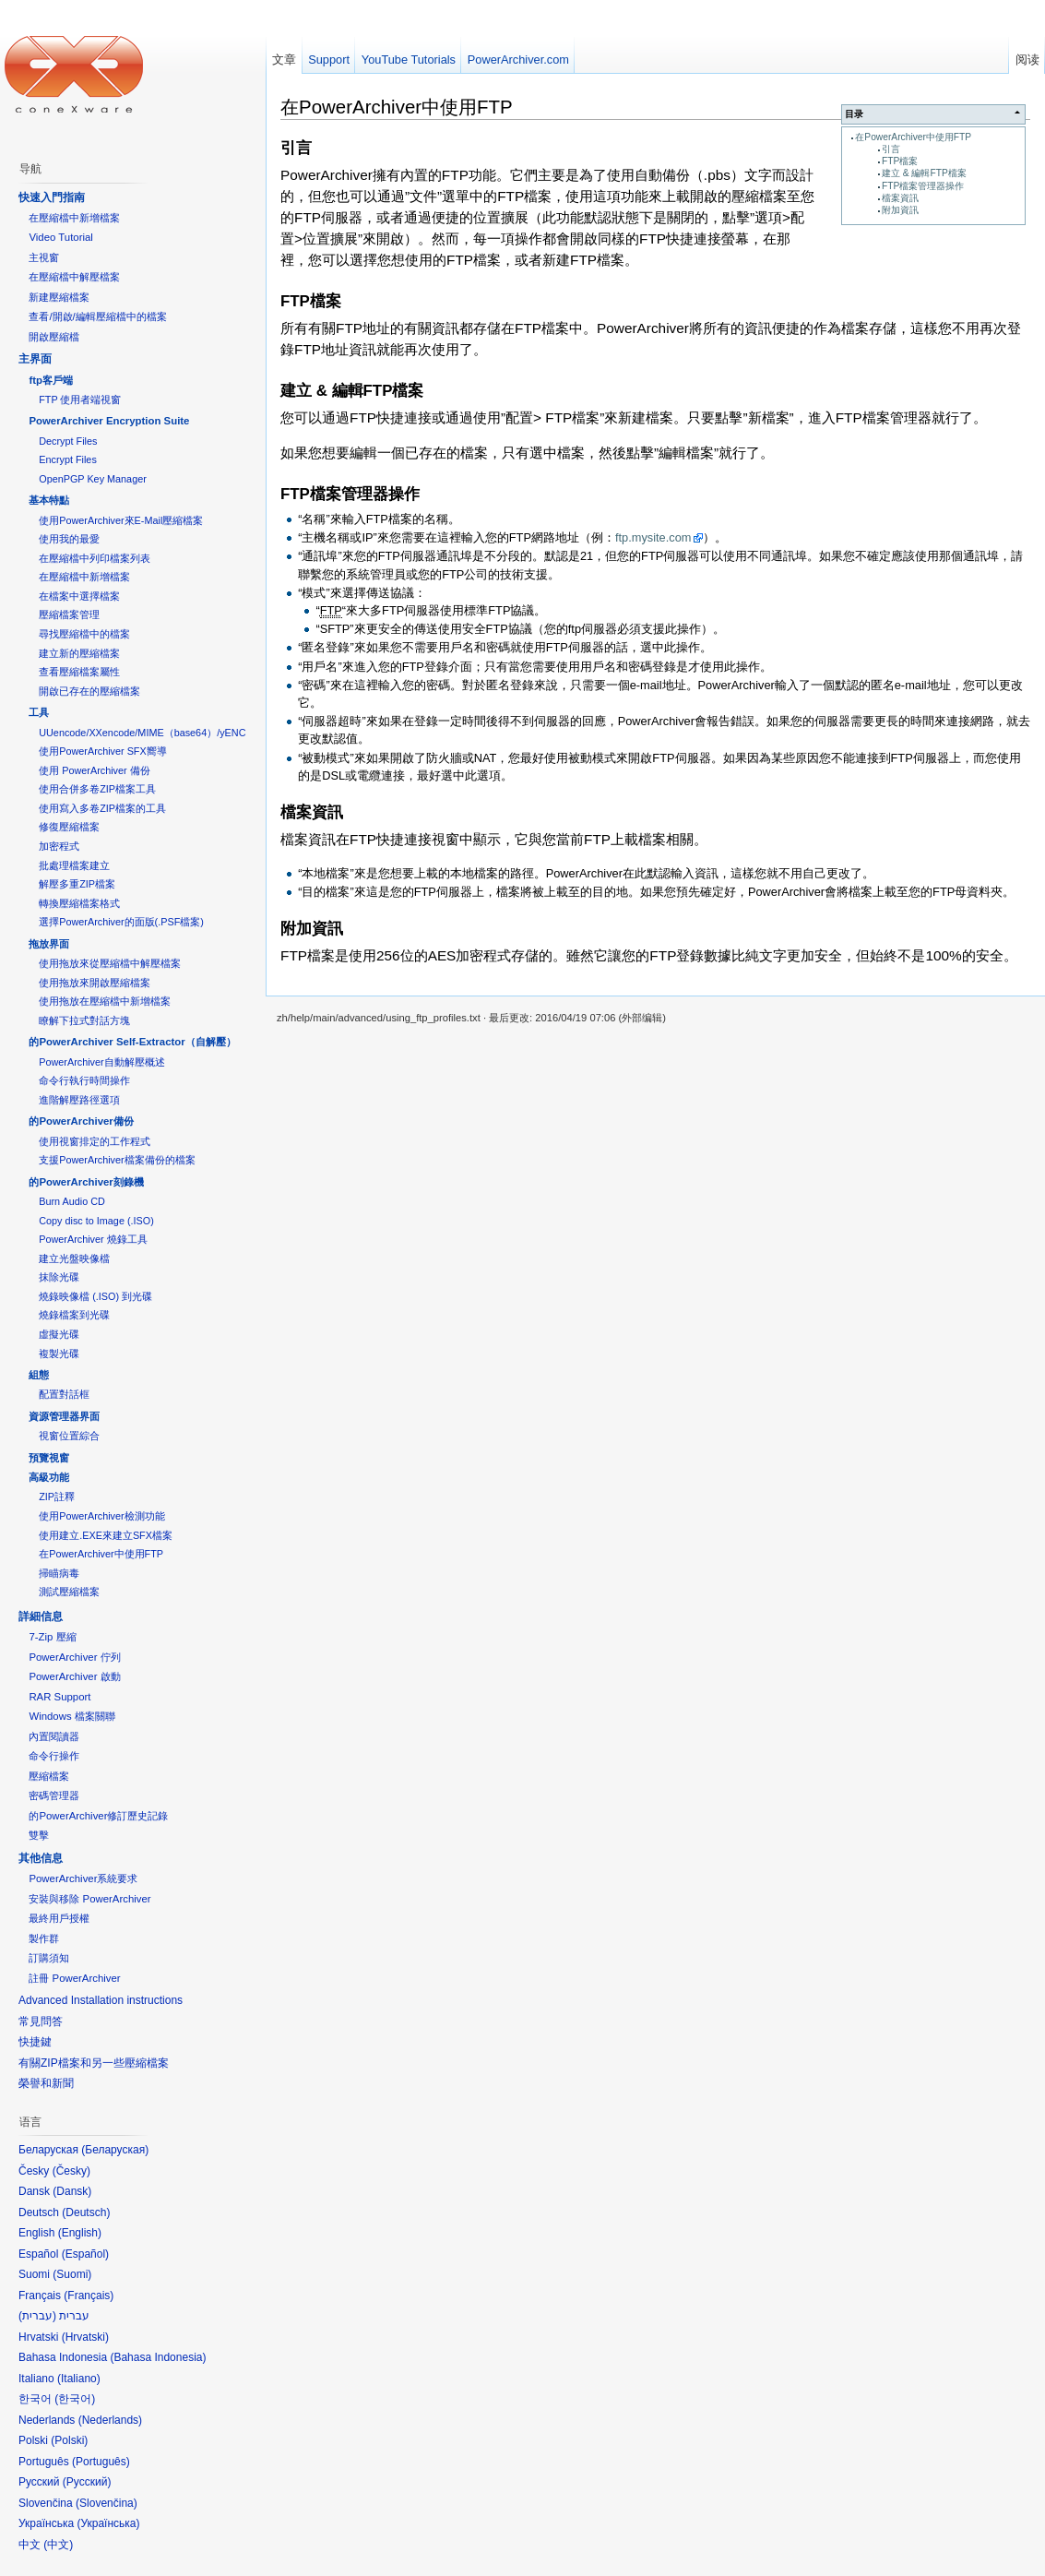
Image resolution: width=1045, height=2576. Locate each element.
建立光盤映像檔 (74, 1258)
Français (88, 2295)
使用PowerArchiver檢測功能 (101, 1515)
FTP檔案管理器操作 (923, 186)
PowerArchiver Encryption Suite (109, 420)
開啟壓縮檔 (54, 336)
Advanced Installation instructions (100, 2000)
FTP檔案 (900, 161)
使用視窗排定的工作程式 (94, 1141)
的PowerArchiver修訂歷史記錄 (98, 1815)
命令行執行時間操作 (84, 1080)
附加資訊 (900, 210)
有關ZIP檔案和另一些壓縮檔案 (93, 2063)
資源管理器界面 (64, 1416)
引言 (891, 149)
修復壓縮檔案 (69, 826)
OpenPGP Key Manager (93, 478)
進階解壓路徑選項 (79, 1099)
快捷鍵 (35, 2041)
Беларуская (115, 2149)
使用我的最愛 (69, 538)
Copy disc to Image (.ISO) (96, 1220)
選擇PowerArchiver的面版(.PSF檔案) (121, 921)
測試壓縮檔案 (69, 1591)
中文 (58, 2544)
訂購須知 (49, 1957)
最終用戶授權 (59, 1918)
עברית (37, 2315)
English (80, 2232)
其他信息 (40, 1858)
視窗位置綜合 (69, 1435)
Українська (108, 2523)
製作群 (44, 1938)
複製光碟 (59, 1353)
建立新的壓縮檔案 (79, 653)
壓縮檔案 (49, 1776)
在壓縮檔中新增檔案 (74, 217)
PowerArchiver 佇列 (74, 1657)
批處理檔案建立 (74, 865)
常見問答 (40, 2021)
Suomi (72, 2274)
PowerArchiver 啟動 (74, 1676)
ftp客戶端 (51, 380)
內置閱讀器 (54, 1736)
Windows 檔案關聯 (71, 1716)
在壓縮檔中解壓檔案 (74, 276)
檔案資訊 (900, 198)
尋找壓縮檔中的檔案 (84, 633)
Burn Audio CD (72, 1201)
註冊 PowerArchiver (74, 1978)
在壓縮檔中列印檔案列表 (94, 558)
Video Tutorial (60, 237)
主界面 (35, 358)
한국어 (74, 2398)
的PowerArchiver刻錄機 (86, 1181)
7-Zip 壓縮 (52, 1636)
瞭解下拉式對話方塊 (84, 1020)
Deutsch (85, 2212)
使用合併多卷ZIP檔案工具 (97, 788)
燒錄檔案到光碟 (74, 1314)
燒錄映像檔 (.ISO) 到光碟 (95, 1296)
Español (85, 2254)
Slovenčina (106, 2503)
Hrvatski (85, 2337)
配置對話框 (64, 1394)
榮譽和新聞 (46, 2083)
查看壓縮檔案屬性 (79, 671)
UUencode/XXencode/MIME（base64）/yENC (142, 732)
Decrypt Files (68, 441)
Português (101, 2461)
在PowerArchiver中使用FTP (913, 137)
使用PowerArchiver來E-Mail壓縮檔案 (121, 520)
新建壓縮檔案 (59, 297)
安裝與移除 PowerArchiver (89, 1898)
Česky (71, 2171)
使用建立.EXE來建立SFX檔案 (105, 1535)
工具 (39, 712)
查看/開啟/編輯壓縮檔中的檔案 (97, 316)
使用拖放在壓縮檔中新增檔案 (105, 1001)
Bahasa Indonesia (157, 2357)
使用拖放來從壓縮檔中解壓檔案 (110, 963)
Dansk (72, 2191)
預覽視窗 (49, 1457)
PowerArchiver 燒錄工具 (93, 1239)
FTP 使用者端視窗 (80, 399)
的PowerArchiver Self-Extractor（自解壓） (132, 1041)
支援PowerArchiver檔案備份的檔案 (117, 1159)
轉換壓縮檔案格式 (79, 903)
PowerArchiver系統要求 (83, 1878)
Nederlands (110, 2420)
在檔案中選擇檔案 (79, 596)
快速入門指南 (51, 197)
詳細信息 (40, 1616)
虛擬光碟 (59, 1334)
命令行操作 (54, 1755)
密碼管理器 (54, 1795)
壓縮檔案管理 (69, 614)
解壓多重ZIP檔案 (77, 883)
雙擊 (39, 1835)
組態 (39, 1374)
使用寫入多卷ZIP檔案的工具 (102, 808)
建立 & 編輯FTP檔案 (924, 173)
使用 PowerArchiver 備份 (94, 770)
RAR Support (59, 1696)
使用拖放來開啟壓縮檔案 (94, 982)
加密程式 (59, 846)
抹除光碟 (59, 1276)
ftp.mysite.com (653, 537)
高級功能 (49, 1477)
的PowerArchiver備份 (81, 1121)
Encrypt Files (68, 459)
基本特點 (49, 500)
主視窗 (44, 257)
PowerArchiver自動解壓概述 (101, 1061)
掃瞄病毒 (59, 1573)
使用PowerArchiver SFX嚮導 (102, 751)
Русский (87, 2481)
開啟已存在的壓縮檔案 (89, 691)
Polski (69, 2440)
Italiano (79, 2378)
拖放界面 (49, 943)
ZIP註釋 (57, 1496)
